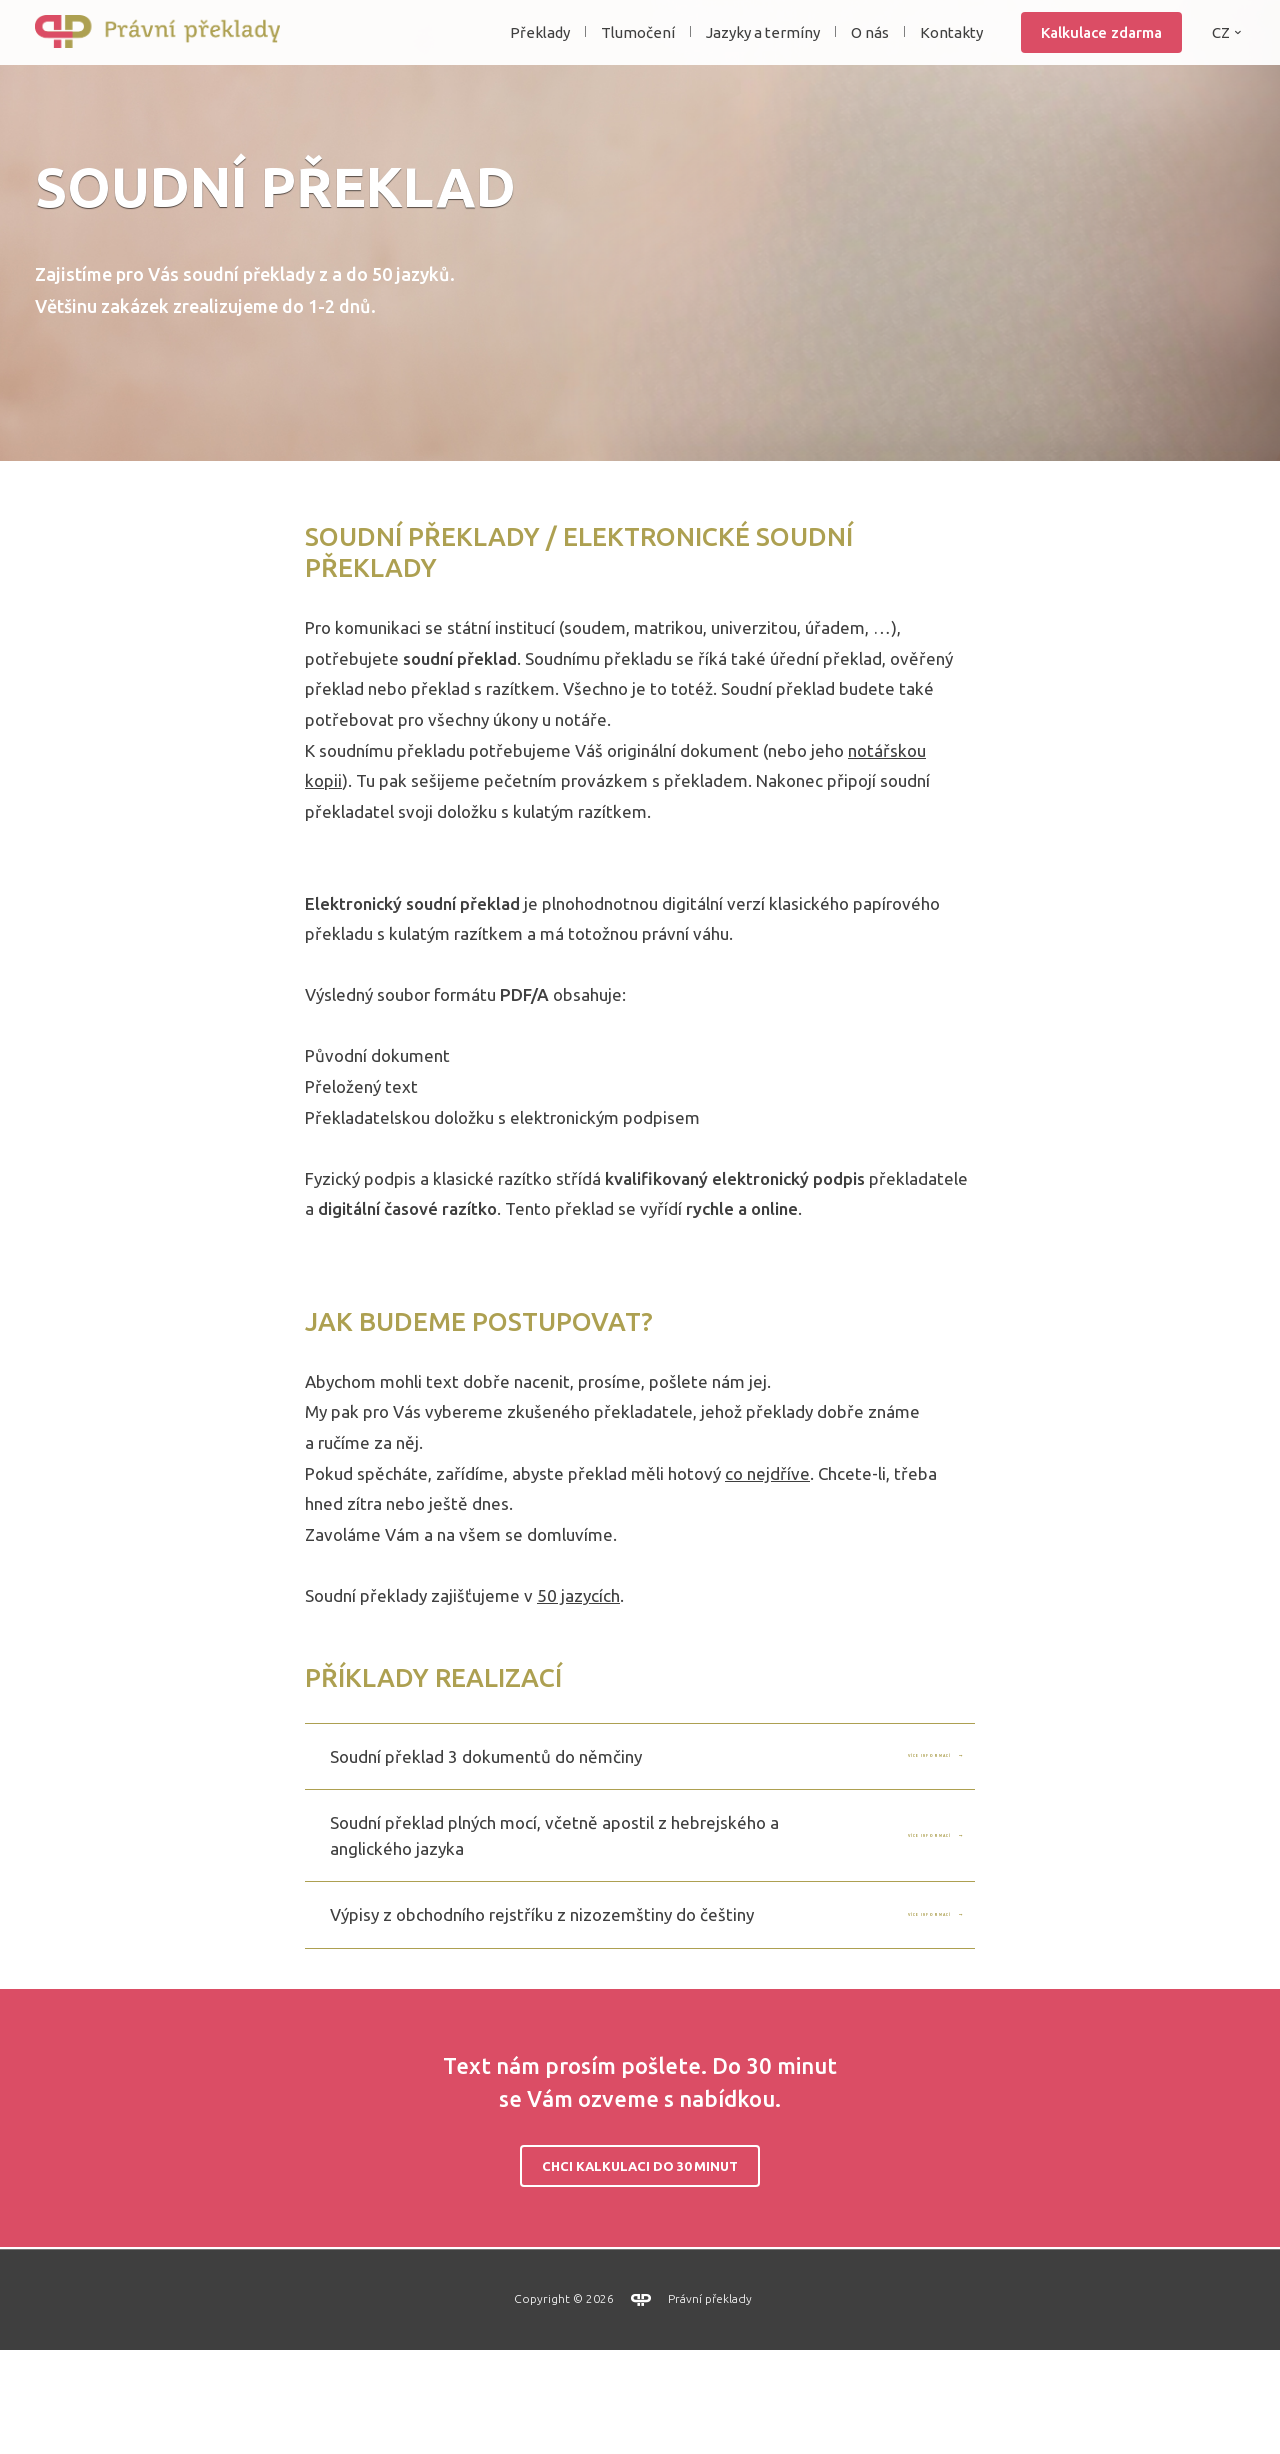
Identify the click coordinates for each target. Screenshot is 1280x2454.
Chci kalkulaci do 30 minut (640, 2270)
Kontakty (951, 52)
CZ (1221, 52)
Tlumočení (638, 52)
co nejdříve (767, 1577)
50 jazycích (578, 1699)
